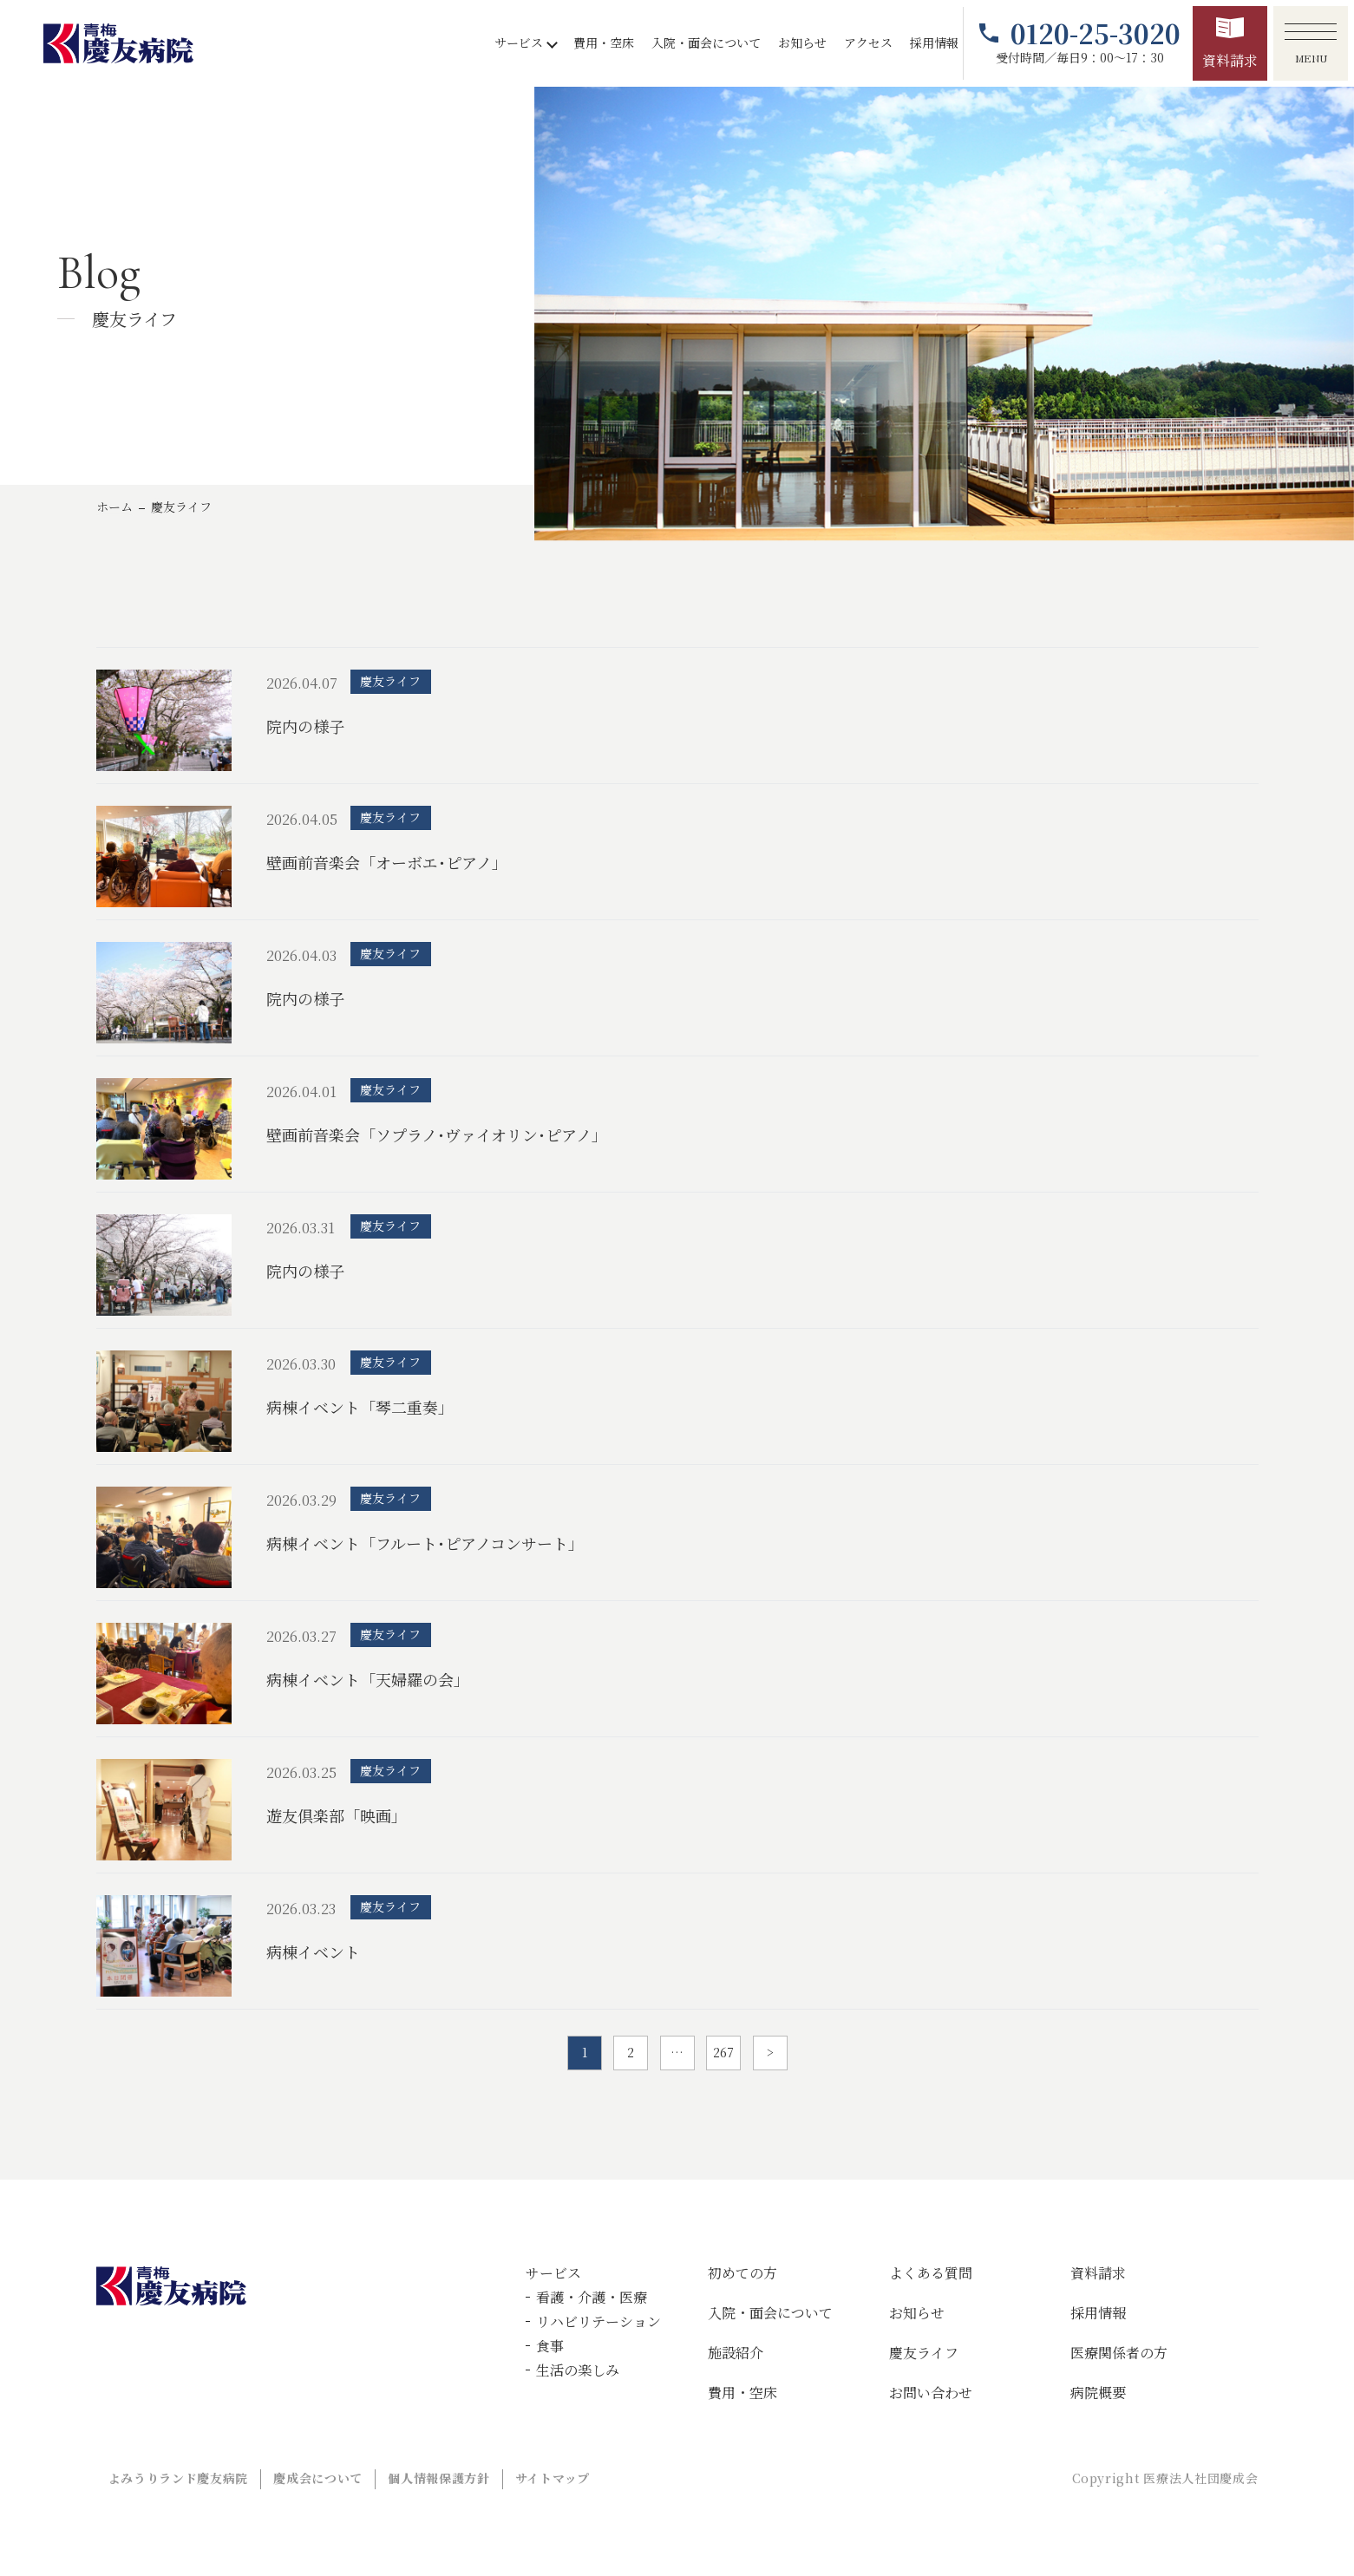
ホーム (114, 506)
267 (723, 2052)
